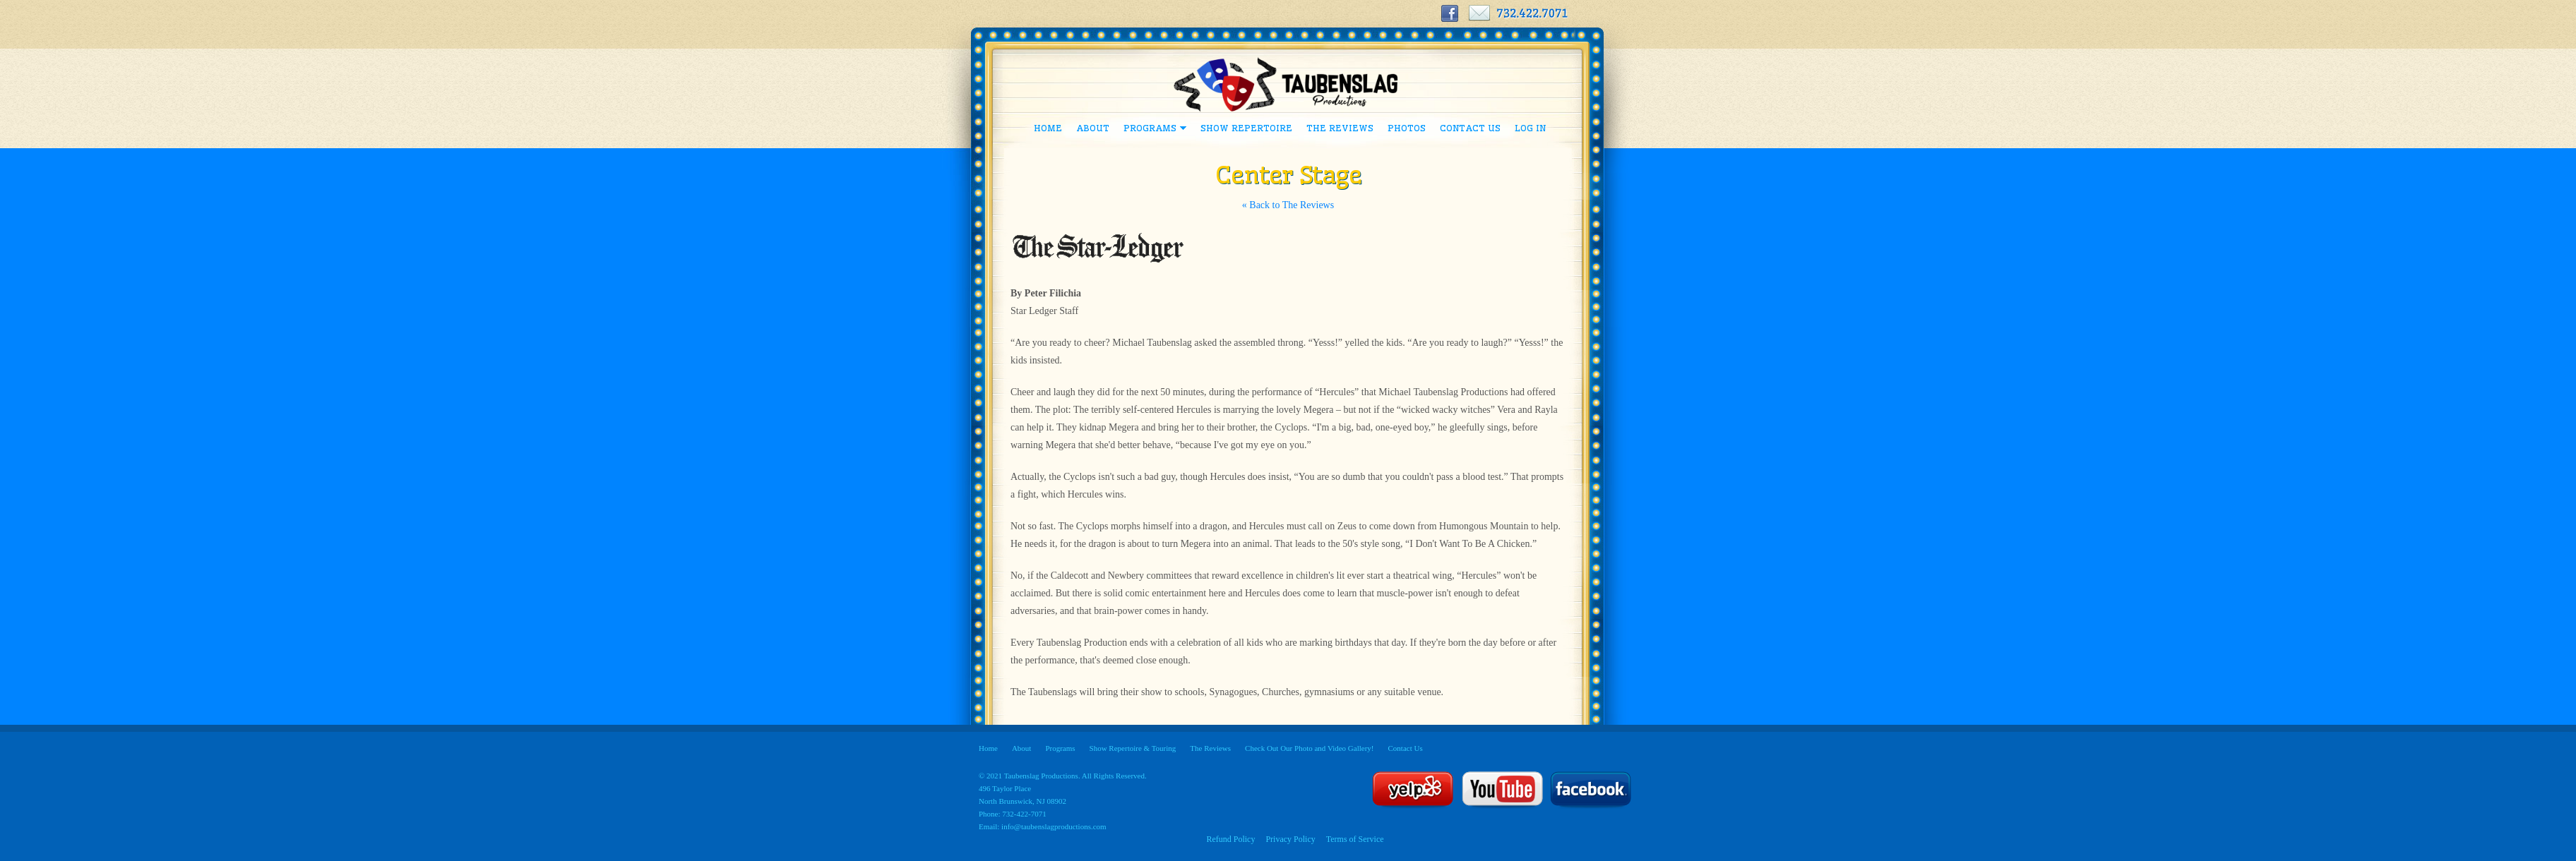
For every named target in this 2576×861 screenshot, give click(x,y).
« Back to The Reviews (1288, 205)
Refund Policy (1230, 839)
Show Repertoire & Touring (1133, 748)
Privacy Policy (1290, 839)
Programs (1151, 131)
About (1092, 127)
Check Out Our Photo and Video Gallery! (1309, 748)
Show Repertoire (1246, 127)
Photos (1407, 127)
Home (1048, 127)
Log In (1530, 127)
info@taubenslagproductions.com (1054, 826)
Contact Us (1470, 127)
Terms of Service (1355, 839)
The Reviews (1339, 127)
